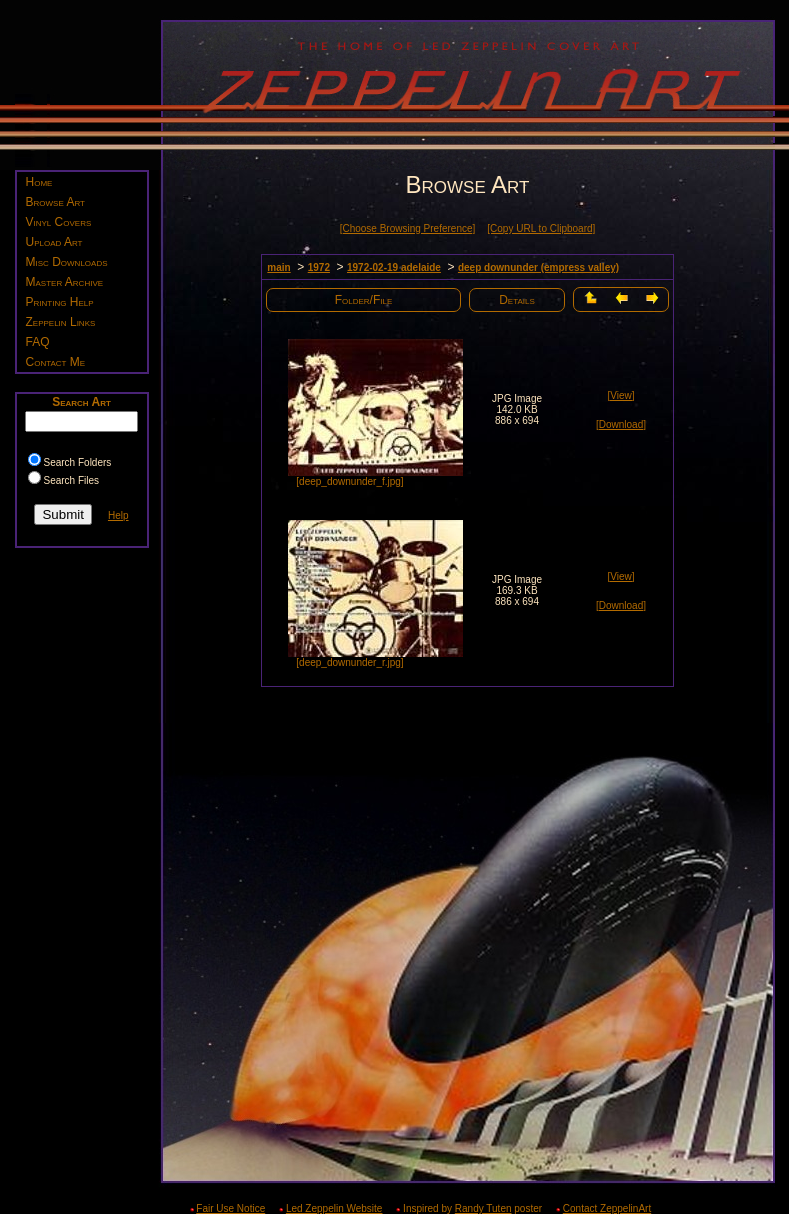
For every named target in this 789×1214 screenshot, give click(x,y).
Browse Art (55, 202)
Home (39, 182)
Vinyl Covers (59, 222)
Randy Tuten (483, 1208)
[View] (620, 395)
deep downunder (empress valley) (538, 267)
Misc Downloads (67, 262)
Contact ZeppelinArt (607, 1208)
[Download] (621, 424)
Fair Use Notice (230, 1208)
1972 (319, 267)
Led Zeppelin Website (334, 1208)
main (278, 267)
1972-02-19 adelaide (394, 267)
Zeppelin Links (61, 322)
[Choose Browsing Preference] (408, 228)
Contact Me (56, 362)
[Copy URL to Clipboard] (541, 228)
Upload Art (54, 242)
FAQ (38, 342)
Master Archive (65, 282)
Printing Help (60, 302)
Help (118, 515)
